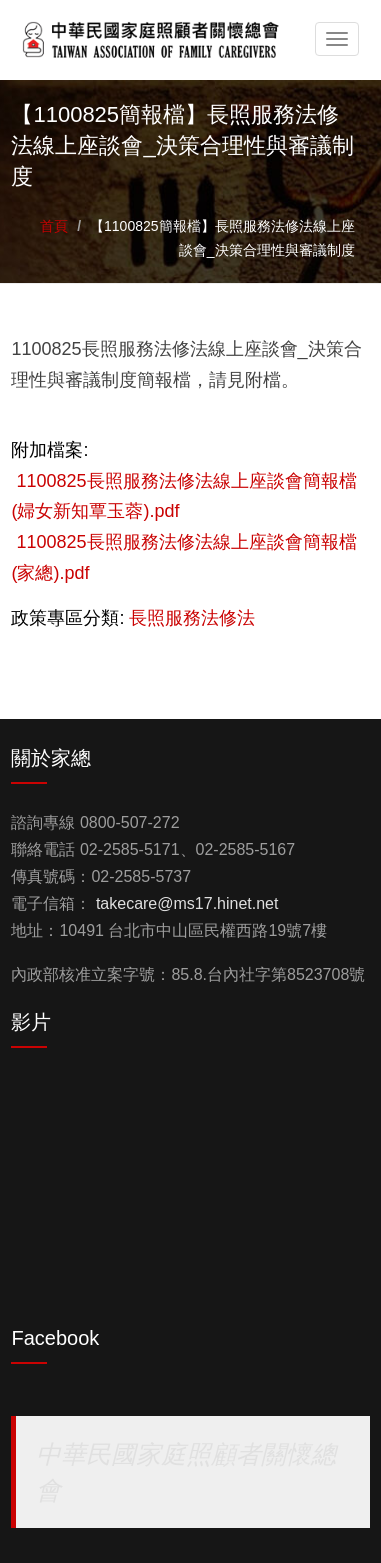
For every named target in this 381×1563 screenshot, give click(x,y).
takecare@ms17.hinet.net (187, 903)
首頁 (54, 226)
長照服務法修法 (192, 618)
